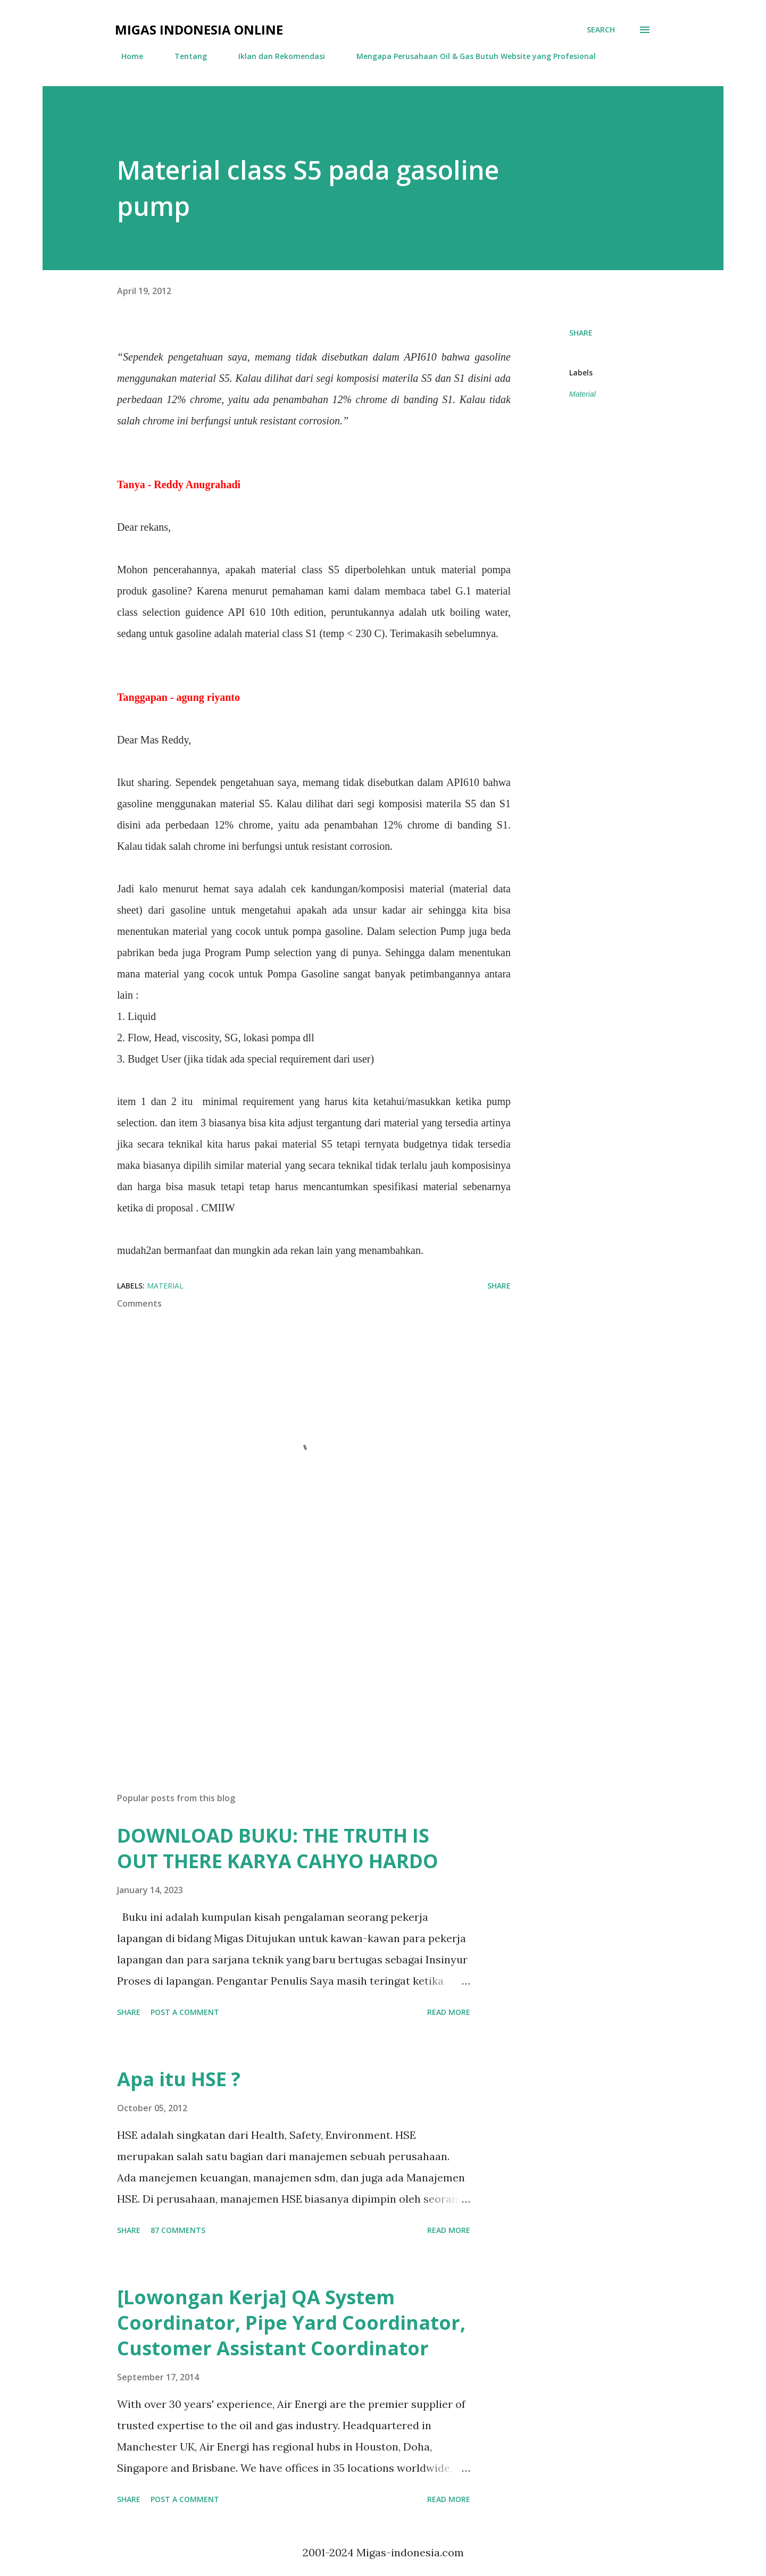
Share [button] (581, 333)
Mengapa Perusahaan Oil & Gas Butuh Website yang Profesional (469, 56)
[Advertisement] (297, 1659)
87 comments (178, 2230)
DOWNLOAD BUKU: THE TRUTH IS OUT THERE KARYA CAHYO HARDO (277, 1848)
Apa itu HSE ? (178, 2079)
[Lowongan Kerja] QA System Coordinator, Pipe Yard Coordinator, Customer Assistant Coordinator (291, 2322)
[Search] (601, 29)
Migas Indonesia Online (199, 29)
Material (582, 394)
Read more (448, 2012)
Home (126, 56)
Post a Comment (185, 2012)
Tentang (184, 56)
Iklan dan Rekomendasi (275, 56)
